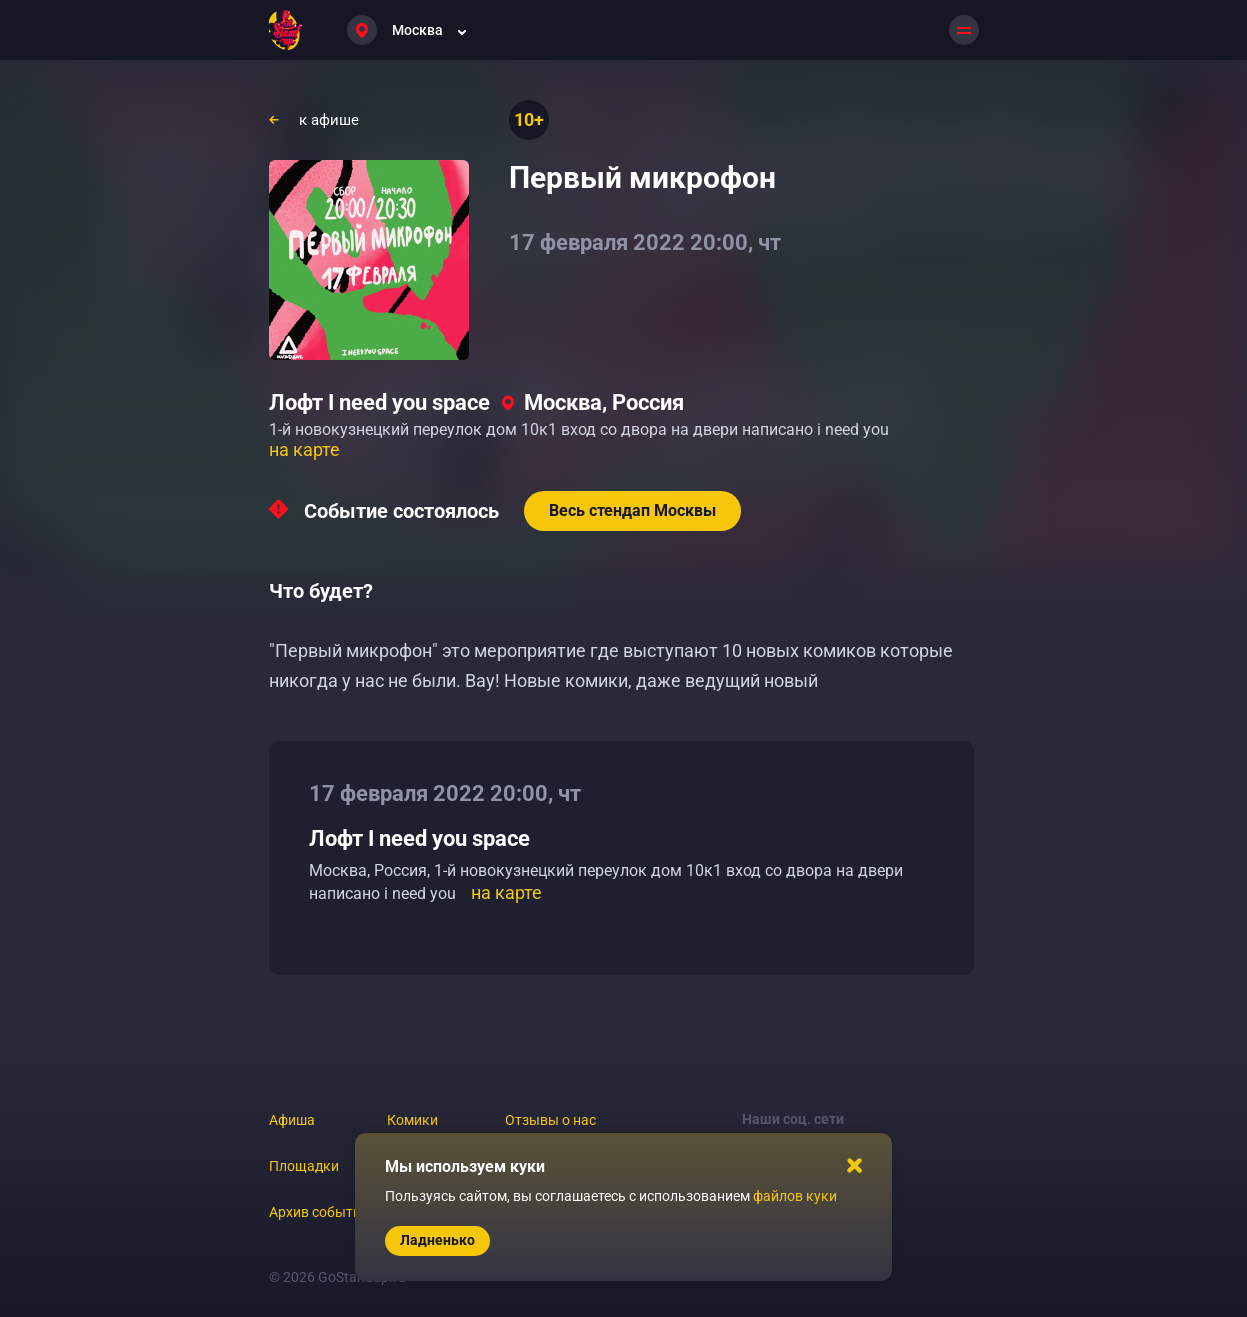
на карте (304, 449)
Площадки (304, 1166)
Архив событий (319, 1212)
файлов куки (795, 1196)
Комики (412, 1120)
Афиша (292, 1120)
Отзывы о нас (550, 1120)
